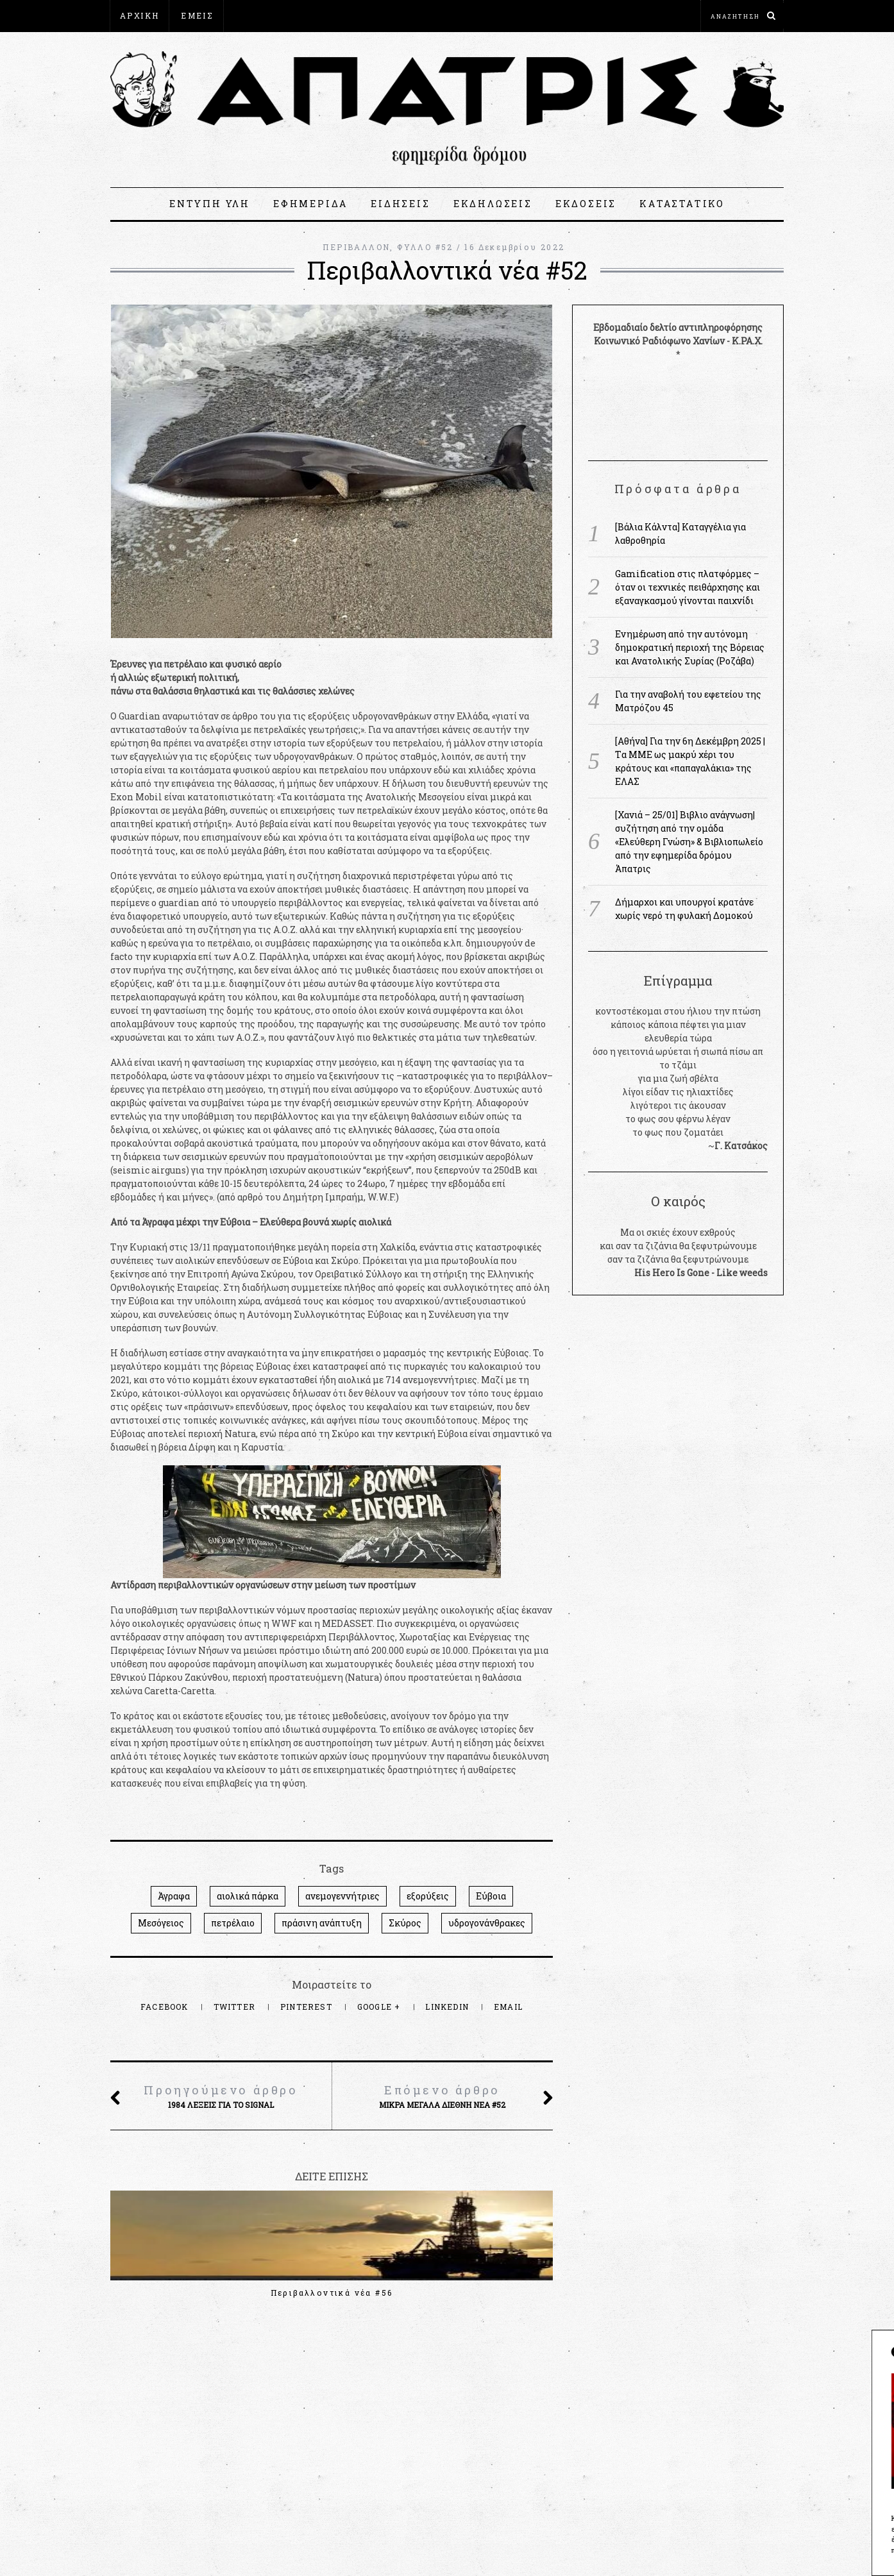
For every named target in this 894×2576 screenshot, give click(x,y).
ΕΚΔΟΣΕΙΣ (585, 204)
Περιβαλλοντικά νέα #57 (178, 2292)
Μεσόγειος (161, 1923)
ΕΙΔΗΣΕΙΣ (400, 204)
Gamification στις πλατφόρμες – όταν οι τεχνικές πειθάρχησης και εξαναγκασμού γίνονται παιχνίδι (687, 587)
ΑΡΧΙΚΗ (139, 15)
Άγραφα (174, 1896)
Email (508, 2006)
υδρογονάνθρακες (486, 1923)
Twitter (236, 2006)
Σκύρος (405, 1923)
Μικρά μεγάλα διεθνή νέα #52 (441, 2096)
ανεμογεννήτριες (342, 1896)
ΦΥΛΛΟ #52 (425, 247)
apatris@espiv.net (151, 2450)
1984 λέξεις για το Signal (220, 2096)
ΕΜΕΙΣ (197, 15)
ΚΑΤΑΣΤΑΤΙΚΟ (682, 204)
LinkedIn (448, 2006)
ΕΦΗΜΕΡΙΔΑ (310, 204)
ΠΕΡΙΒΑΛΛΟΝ (356, 247)
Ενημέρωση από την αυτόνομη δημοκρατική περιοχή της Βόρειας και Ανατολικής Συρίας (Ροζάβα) (689, 647)
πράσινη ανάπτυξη (322, 1923)
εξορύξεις (428, 1896)
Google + (380, 2006)
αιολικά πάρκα (247, 1896)
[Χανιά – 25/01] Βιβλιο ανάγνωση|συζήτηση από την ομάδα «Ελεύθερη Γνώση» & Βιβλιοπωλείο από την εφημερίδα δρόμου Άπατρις (689, 842)
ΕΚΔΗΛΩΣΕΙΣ (492, 204)
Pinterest (307, 2006)
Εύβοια (491, 1896)
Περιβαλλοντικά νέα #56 (332, 2292)
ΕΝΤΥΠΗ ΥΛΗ (209, 204)
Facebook (165, 2006)
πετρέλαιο (233, 1923)
